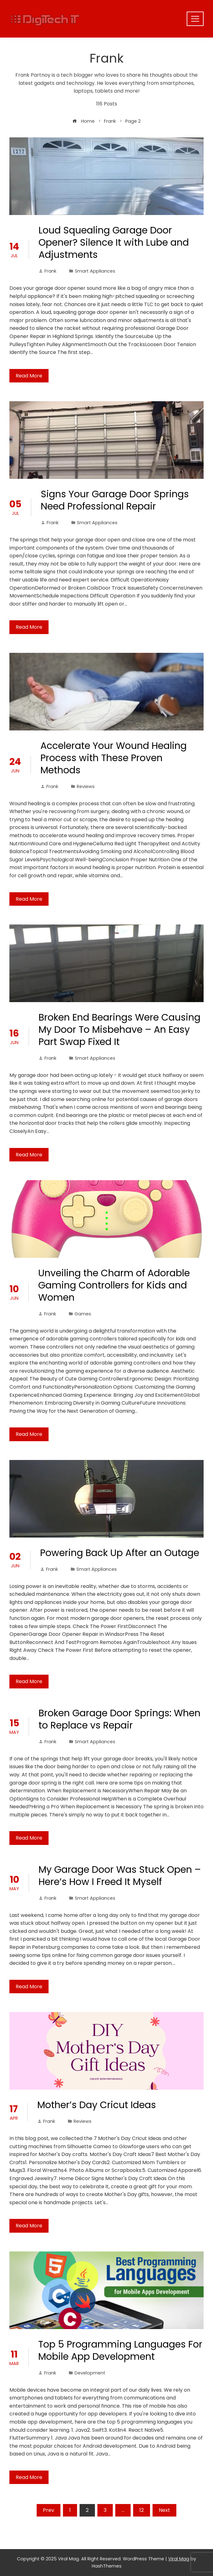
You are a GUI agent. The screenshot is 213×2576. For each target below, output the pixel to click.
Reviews (86, 786)
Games (83, 1314)
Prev (48, 2510)
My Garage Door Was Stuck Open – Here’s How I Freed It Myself (120, 1875)
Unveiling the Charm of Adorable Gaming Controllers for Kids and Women (114, 1285)
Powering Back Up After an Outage (119, 1552)
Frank (47, 271)
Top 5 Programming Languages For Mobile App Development (120, 2350)
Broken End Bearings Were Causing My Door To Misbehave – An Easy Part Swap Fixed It (119, 1029)
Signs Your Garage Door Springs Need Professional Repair (115, 500)
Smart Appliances (95, 271)
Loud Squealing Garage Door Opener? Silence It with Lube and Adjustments (114, 242)
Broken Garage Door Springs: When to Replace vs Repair (119, 1719)
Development (90, 2373)
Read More (29, 375)
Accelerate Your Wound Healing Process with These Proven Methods (113, 758)
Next (164, 2510)
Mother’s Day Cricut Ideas (96, 2105)
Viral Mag (178, 2559)
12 (141, 2510)
